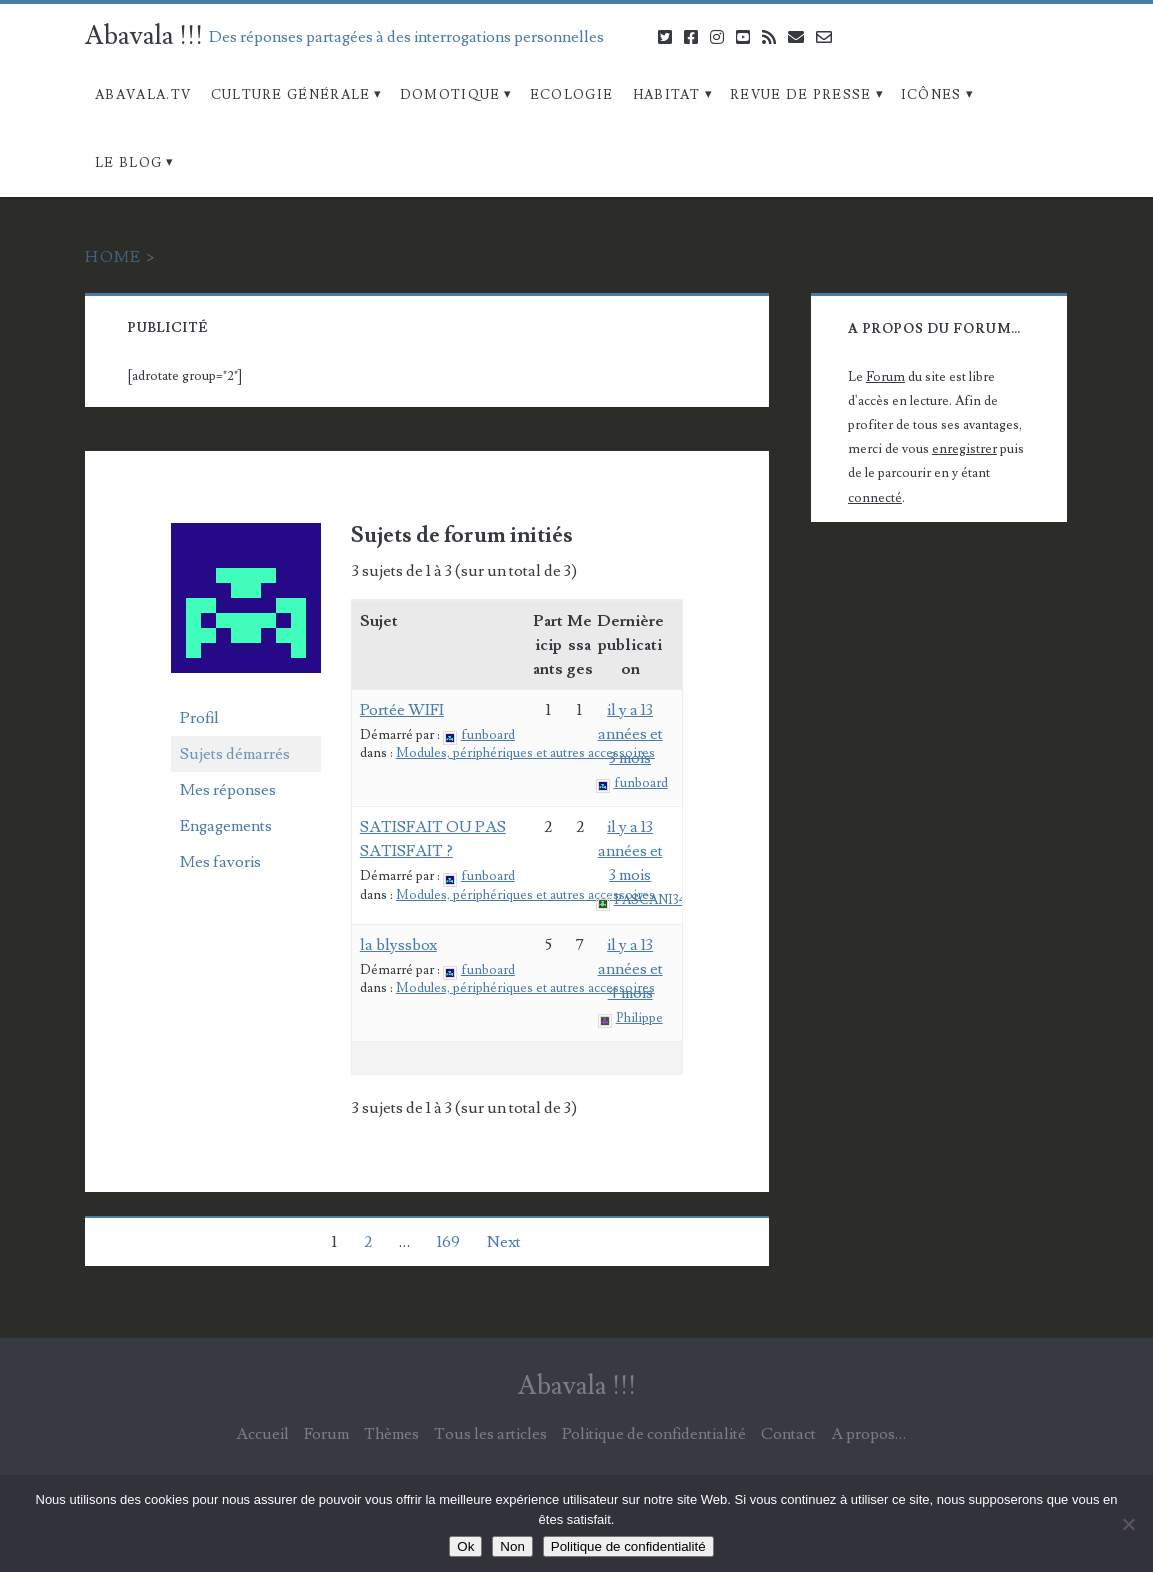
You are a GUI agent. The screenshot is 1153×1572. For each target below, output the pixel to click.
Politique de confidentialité (654, 1434)
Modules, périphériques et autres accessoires (525, 753)
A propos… (868, 1434)
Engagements (226, 826)
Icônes (931, 95)
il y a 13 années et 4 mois (630, 969)
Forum (885, 377)
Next (504, 1242)
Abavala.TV (143, 95)
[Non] (1128, 1524)
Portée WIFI (402, 710)
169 (448, 1242)
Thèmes (391, 1434)
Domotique (450, 95)
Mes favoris (220, 862)
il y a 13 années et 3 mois (630, 734)
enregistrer (964, 449)
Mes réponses (228, 790)
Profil (199, 718)
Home (113, 257)
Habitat (667, 95)
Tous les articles (490, 1434)
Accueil (262, 1434)
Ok (465, 1546)
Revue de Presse (801, 95)
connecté (875, 498)
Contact (788, 1434)
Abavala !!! (144, 36)
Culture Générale (291, 95)
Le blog (128, 163)
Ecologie (571, 95)
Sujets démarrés (235, 754)
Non (512, 1546)
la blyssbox (398, 945)
